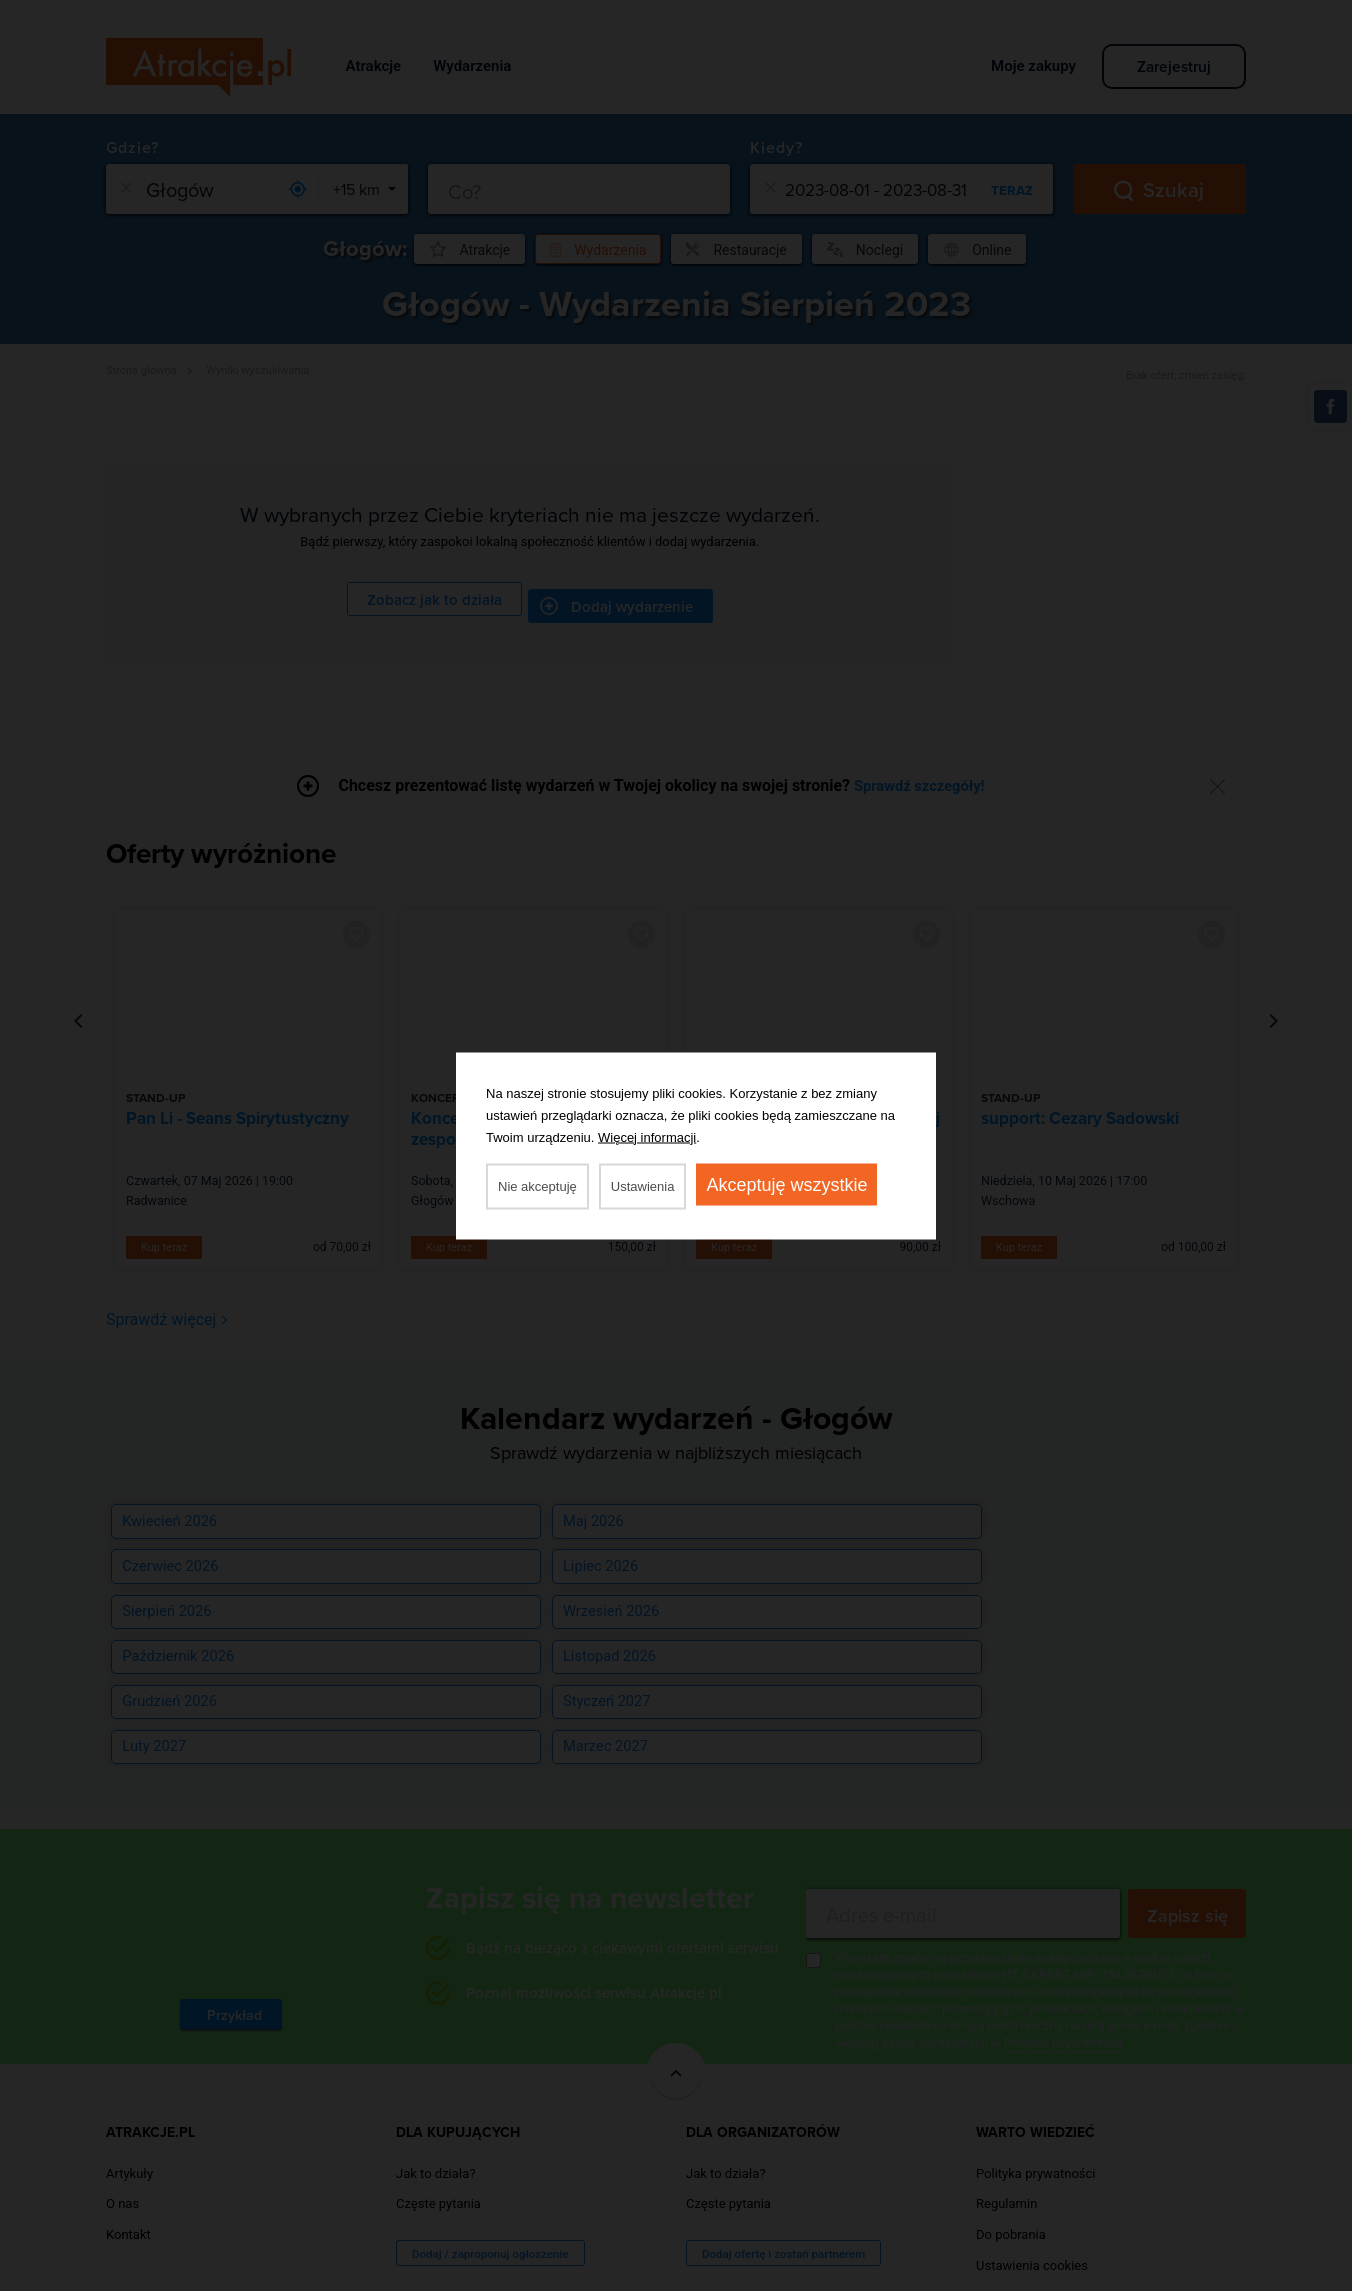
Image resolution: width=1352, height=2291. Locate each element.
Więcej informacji (647, 1136)
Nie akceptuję (537, 1185)
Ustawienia (643, 1185)
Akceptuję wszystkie (786, 1184)
